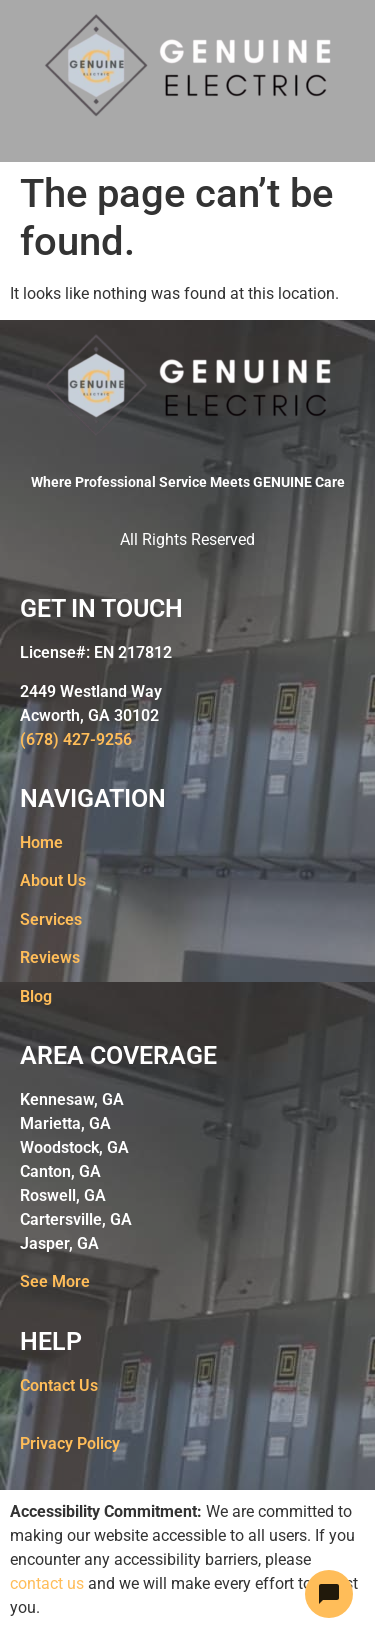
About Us (53, 880)
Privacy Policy (70, 1443)
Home (41, 842)
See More (55, 1281)
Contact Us (59, 1385)
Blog (36, 996)
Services (51, 919)
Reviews (50, 957)
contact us (47, 1583)
